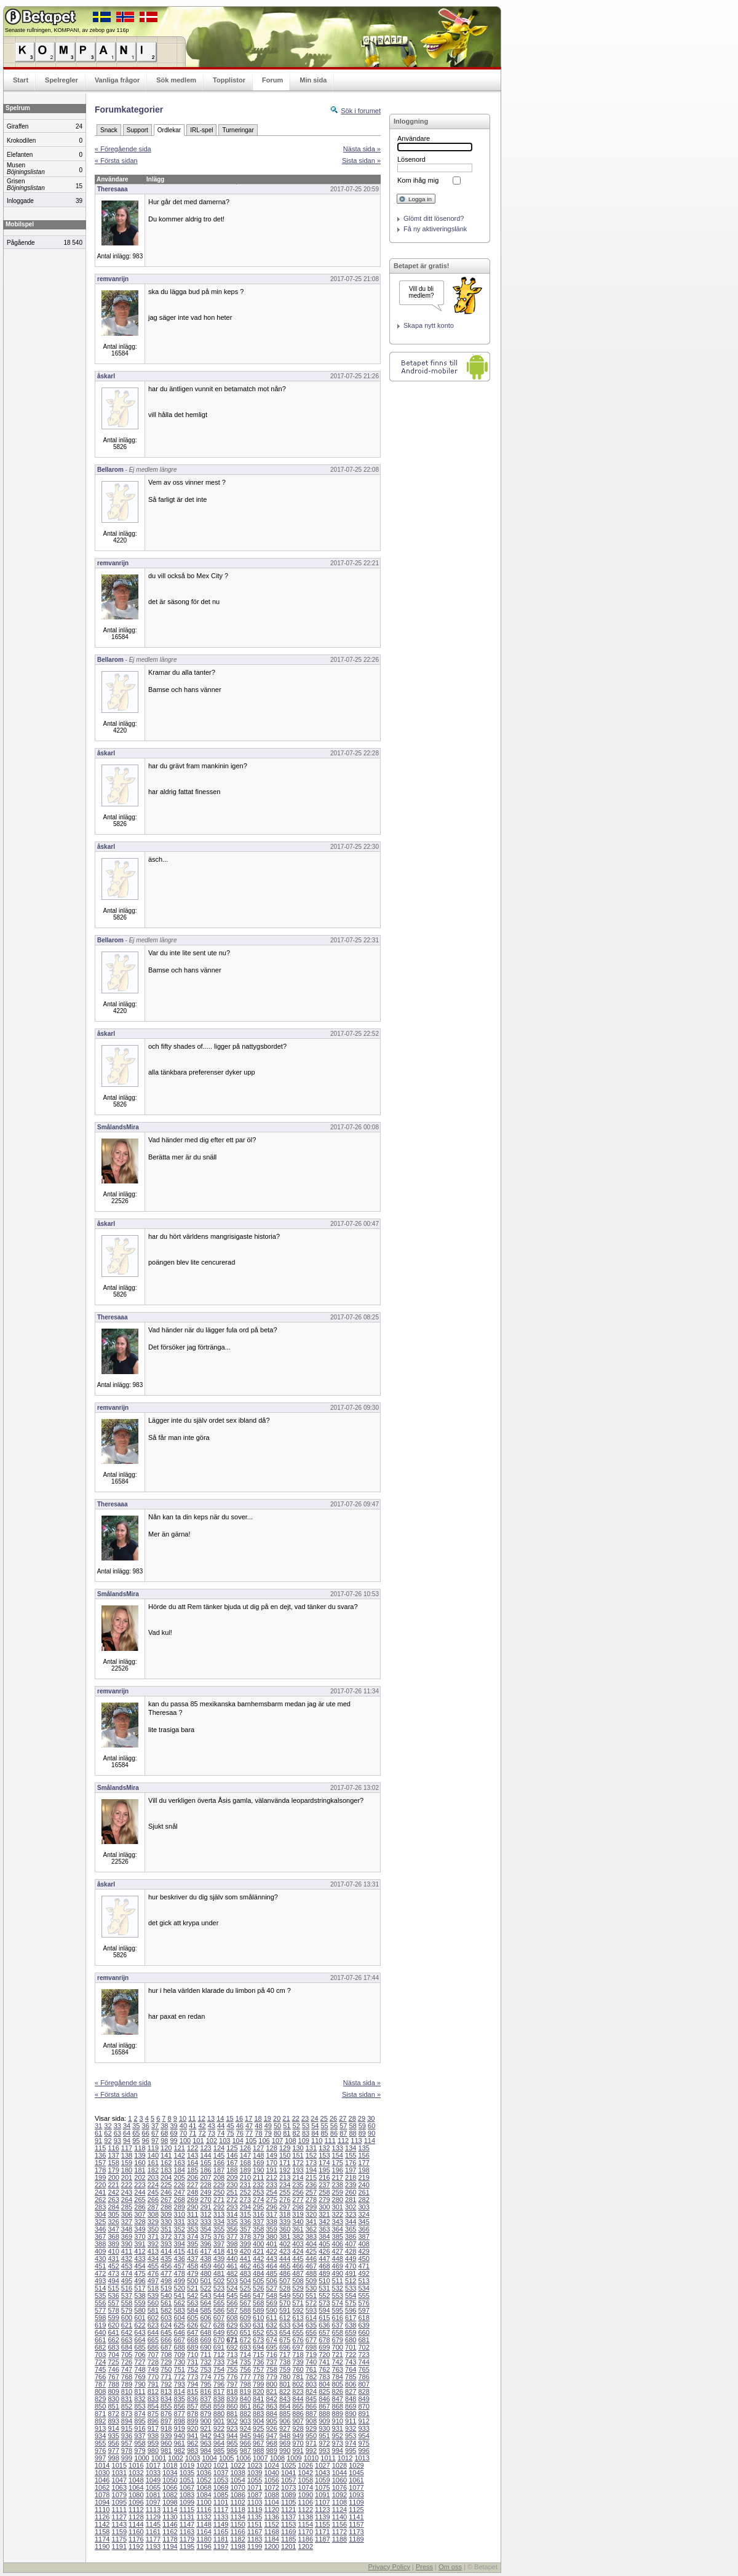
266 (153, 2199)
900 (205, 2421)
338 (271, 2221)
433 (139, 2258)
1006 (243, 2458)
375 (205, 2236)
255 (284, 2192)
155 (350, 2155)
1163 (187, 2531)
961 (179, 2443)
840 (245, 2399)
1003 (192, 2458)
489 (324, 2273)
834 (166, 2399)
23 (305, 2118)
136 (100, 2155)
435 (166, 2258)
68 (164, 2133)
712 (218, 2354)
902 (231, 2421)
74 (220, 2133)
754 (218, 2369)
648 (205, 2332)
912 (363, 2421)
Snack (108, 130)
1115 (187, 2509)
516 (126, 2288)
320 (311, 2214)
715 (258, 2354)
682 (100, 2347)
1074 (305, 2487)
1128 (136, 2517)
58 (352, 2125)
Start (20, 80)
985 (218, 2450)
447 (324, 2258)
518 (153, 2288)
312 (205, 2214)
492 (363, 2273)
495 (126, 2280)
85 (324, 2133)
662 (113, 2339)
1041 (288, 2472)
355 (218, 2229)
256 (297, 2192)
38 (164, 2125)
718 (297, 2354)
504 (245, 2280)
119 (153, 2148)
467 (311, 2266)
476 (153, 2273)
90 (371, 2133)
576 (363, 2303)
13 (211, 2118)
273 (245, 2199)
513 (363, 2280)
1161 (153, 2531)
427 (337, 2251)
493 (100, 2280)
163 (179, 2162)
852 (126, 2406)
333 (205, 2221)
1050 (169, 2480)
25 (324, 2118)
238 (337, 2184)
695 (271, 2347)
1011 (327, 2458)
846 (324, 2399)
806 (350, 2384)
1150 (237, 2524)
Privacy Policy (389, 2566)
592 (297, 2310)
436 (179, 2258)
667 (179, 2339)
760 (297, 2369)
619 (100, 2325)
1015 (119, 2465)
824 (311, 2391)
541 (179, 2295)
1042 (305, 2472)
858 (205, 2406)
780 (284, 2376)
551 (311, 2295)
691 (218, 2347)
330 (166, 2221)
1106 (305, 2502)
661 (100, 2339)
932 (350, 2428)
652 (258, 2332)
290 (192, 2207)
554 (350, 2295)
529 (297, 2288)
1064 (136, 2487)
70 (183, 2133)
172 (297, 2162)
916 (139, 2428)
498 (166, 2280)
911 (350, 2421)
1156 (339, 2524)
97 (155, 2140)
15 (229, 2118)
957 (126, 2443)
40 (183, 2125)
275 (271, 2199)
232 (258, 2184)
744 (363, 2362)
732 (205, 2362)
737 (271, 2362)
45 (230, 2125)
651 (245, 2332)
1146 (169, 2524)
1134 (237, 2517)
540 (166, 2295)
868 (337, 2406)
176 (350, 2162)
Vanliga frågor (117, 80)
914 (113, 2428)
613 (297, 2317)
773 (192, 2376)
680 (350, 2339)
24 (314, 2118)
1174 (102, 2539)
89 (362, 2133)
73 (211, 2133)
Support (137, 130)
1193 (153, 2546)
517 (139, 2288)
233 (271, 2184)
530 (311, 2288)
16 (239, 2118)
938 (153, 2435)
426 (324, 2251)
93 (117, 2140)
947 (271, 2435)
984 (205, 2450)
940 (179, 2435)
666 (166, 2339)
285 (126, 2207)
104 (238, 2140)
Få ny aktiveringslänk (435, 229)
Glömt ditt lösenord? (433, 218)
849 (363, 2399)
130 (297, 2148)
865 (297, 2406)
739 (297, 2362)
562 (179, 2303)
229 (218, 2184)
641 (113, 2332)
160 (139, 2162)
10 (182, 2118)
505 (258, 2280)
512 (350, 2280)
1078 (102, 2494)
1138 (305, 2517)
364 (337, 2229)
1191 (119, 2546)
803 (311, 2384)
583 (179, 2310)
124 (218, 2148)
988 (258, 2450)
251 (231, 2192)
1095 (119, 2502)
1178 (169, 2539)
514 (100, 2288)
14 (220, 2118)
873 (126, 2413)
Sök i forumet (361, 110)
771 (166, 2376)
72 (201, 2133)
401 (271, 2244)
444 (284, 2258)
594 (324, 2310)
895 (139, 2421)
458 (192, 2266)
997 (100, 2458)
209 (231, 2177)
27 (342, 2118)
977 (113, 2450)
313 (218, 2214)
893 (113, 2421)
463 (258, 2266)
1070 (237, 2487)
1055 (254, 2480)
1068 (203, 2487)
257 (311, 2192)
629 (231, 2325)
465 (284, 2266)
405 (324, 2244)
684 (126, 2347)
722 (350, 2354)
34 (126, 2125)
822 (284, 2391)
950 (311, 2435)
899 (192, 2421)
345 (363, 2221)
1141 (356, 2517)
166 (218, 2162)
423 (284, 2251)
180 (126, 2170)
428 (350, 2251)
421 (258, 2251)
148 (258, 2155)
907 (297, 2421)
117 (126, 2148)
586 (218, 2310)
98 (164, 2140)
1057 (288, 2480)
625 (179, 2325)
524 (231, 2288)
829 (100, 2399)
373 (179, 2236)
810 (126, 2391)
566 (231, 2303)
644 (153, 2332)
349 (139, 2229)
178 (100, 2170)
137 (113, 2155)
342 (324, 2221)
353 (192, 2229)
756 (245, 2369)
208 (218, 2177)
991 (297, 2450)
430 (100, 2258)
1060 (339, 2480)
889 (337, 2413)
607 (218, 2317)
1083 (187, 2494)
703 (100, 2354)
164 (192, 2162)
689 (192, 2347)
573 (324, 2303)
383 (311, 2236)
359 (271, 2229)
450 (363, 2258)
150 (284, 2155)
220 (100, 2184)
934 (100, 2435)
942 (205, 2435)
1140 (339, 2517)
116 (113, 2148)
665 (153, 2339)
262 (100, 2199)
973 (337, 2443)
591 (284, 2310)
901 (218, 2421)
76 (240, 2133)
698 (311, 2347)
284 (113, 2207)
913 (100, 2428)
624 (166, 2325)
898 (179, 2421)
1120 (271, 2509)
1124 (339, 2509)
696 (284, 2347)
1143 (119, 2524)
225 (166, 2184)
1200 (271, 2546)
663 (126, 2339)
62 (107, 2133)
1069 (220, 2487)
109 (303, 2140)
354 (205, 2229)
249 (205, 2192)
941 (192, 2435)
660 (363, 2332)
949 (297, 2435)
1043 (322, 2472)
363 (324, 2229)
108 (290, 2140)
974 (350, 2443)
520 (179, 2288)
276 (284, 2199)
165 (205, 2162)
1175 (119, 2539)
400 (258, 2244)
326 (113, 2221)
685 (139, 2347)
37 (155, 2125)
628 (218, 2325)
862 (258, 2406)
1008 (277, 2458)
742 (337, 2362)
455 (153, 2266)
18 (257, 2118)
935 (113, 2435)
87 (343, 2133)
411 (126, 2251)
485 (271, 2273)
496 (139, 2280)
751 (179, 2369)
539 (153, 2295)
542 (192, 2295)
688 (179, 2347)
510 (324, 2280)
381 (284, 2236)
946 (258, 2435)
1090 (305, 2494)
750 (166, 2369)
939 (166, 2435)
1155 (322, 2524)
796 (218, 2384)
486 (284, 2273)
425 (311, 2251)
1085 (220, 2494)
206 (192, 2177)
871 (100, 2413)
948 (284, 2435)
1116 (203, 2509)
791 (153, 2384)
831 (126, 2399)
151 (297, 2155)
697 (297, 2347)
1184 (271, 2539)
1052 (203, 2480)
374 (192, 2236)
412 (139, 2251)
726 (126, 2362)
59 (362, 2125)
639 (363, 2325)
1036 (203, 2472)
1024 (271, 2465)
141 (166, 2155)
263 (113, 2199)
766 (100, 2376)
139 (139, 2155)
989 (271, 2450)
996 (363, 2450)
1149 (220, 2524)
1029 (356, 2465)
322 (337, 2214)
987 (245, 2450)
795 (205, 2384)
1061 (356, 2480)
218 (350, 2177)
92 (107, 2140)
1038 (237, 2472)
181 (139, 2170)
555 (363, 2295)
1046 (102, 2480)
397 (218, 2244)
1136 (271, 2517)
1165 (220, 2531)
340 (297, 2221)
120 (166, 2148)
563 (192, 2303)
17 (248, 2118)
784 (337, 2376)
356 (231, 2229)
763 (337, 2369)
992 (311, 2450)
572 (311, 2303)
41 (192, 2125)
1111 (119, 2509)
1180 (203, 2539)
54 (315, 2125)
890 (350, 2413)
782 (311, 2376)
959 (153, 2443)
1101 (220, 2502)
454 (139, 2266)
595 (337, 2310)
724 (100, 2362)
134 (350, 2148)
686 (153, 2347)
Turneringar (237, 130)
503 (231, 2280)
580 (139, 2310)
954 (363, 2435)
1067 (187, 2487)
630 (245, 2325)
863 (271, 2406)
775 (218, 2376)
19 (267, 2118)
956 (113, 2443)
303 (363, 2207)
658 (337, 2332)
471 (363, 2266)
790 (139, 2384)
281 (350, 2199)
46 (240, 2125)
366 (363, 2229)
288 (166, 2207)
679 (337, 2339)
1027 (322, 2465)
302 (350, 2207)
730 (179, 2362)
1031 (119, 2472)
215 (311, 2177)
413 (153, 2251)
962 (192, 2443)
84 (315, 2133)
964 (218, 2443)
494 (113, 2280)
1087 (254, 2494)
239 (350, 2184)
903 (245, 2421)
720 (324, 2354)
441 (245, 2258)
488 (311, 2273)
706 (139, 2354)
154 (337, 2155)
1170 (305, 2531)
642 (126, 2332)
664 (139, 2339)
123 (205, 2148)
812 (153, 2391)
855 (166, 2406)
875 (153, 2413)
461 (231, 2266)
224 (153, 2184)
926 (271, 2428)
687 (166, 2347)
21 (286, 2118)
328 (139, 2221)
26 (333, 2118)
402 (284, 2244)
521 (192, 2288)
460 (218, 2266)
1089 (288, 2494)
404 (311, 2244)
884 (271, 2413)
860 (231, 2406)
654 (284, 2332)
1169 (288, 2531)
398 (231, 2244)
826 (337, 2391)
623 (153, 2325)
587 (231, 2310)
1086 (237, 2494)
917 (153, 2428)
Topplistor (229, 80)
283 (100, 2207)
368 (113, 2236)
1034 (169, 2472)
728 (153, 2362)
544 (218, 2295)
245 (153, 2192)
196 (337, 2170)
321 (324, 2214)
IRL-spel (201, 130)
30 (371, 2118)
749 (153, 2369)
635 (311, 2325)
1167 (254, 2531)
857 (192, 2406)
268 (179, 2199)
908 (311, 2421)
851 (113, 2406)
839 (231, 2399)
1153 (288, 2524)
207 (205, 2177)
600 (126, 2317)
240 (363, 2184)
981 (166, 2450)
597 (363, 2310)
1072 (271, 2487)
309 (166, 2214)
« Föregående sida (123, 149)
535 (100, 2295)
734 (231, 2362)
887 (311, 2413)
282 (363, 2199)
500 (192, 2280)
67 (155, 2133)
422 (271, 2251)
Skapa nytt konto (428, 325)
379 (258, 2236)
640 (100, 2332)
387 (363, 2236)
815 (192, 2391)
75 (230, 2133)
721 (337, 2354)
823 (297, 2391)
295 (258, 2207)
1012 (345, 2458)
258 (324, 2192)
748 (139, 2369)
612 (284, 2317)
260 (350, 2192)
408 (363, 2244)
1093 (356, 2494)
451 (100, 2266)
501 (205, 2280)
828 (363, 2391)
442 (258, 2258)
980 (153, 2450)
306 (126, 2214)
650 (231, 2332)
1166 (237, 2531)
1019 (187, 2465)
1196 (203, 2546)
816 (205, 2391)
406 (337, 2244)
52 (296, 2125)
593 (311, 2310)
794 (192, 2384)
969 (284, 2443)
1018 (169, 2465)
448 (337, 2258)
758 (271, 2369)
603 (166, 2317)
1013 (361, 2458)
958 (139, 2443)
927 (284, 2428)
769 (139, 2376)
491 (350, 2273)
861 (245, 2406)
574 (337, 2303)
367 (100, 2236)
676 (297, 2339)
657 (324, 2332)
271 (218, 2199)
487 (297, 2273)
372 (166, 2236)
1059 (322, 2480)
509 (311, 2280)
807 (363, 2384)
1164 (203, 2531)
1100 (203, 2502)
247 (179, 2192)
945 (245, 2435)
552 (324, 2295)
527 (271, 2288)
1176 (136, 2539)
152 (311, 2155)
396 (205, 2244)
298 (297, 2207)
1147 (187, 2524)
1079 (119, 2494)
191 (271, 2170)
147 (245, 2155)
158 (113, 2162)
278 (311, 2199)
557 (113, 2303)
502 (218, 2280)
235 (297, 2184)
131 (311, 2148)
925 (258, 2428)
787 (100, 2384)
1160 (136, 2531)
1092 (339, 2494)
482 (231, 2273)
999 (126, 2458)
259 (337, 2192)
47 (249, 2125)
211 (258, 2177)
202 (139, 2177)
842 (271, 2399)
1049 (153, 2480)
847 (337, 2399)
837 (205, 2399)
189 (245, 2170)
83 (305, 2133)
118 (139, 2148)
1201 (288, 2546)
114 (369, 2140)
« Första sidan (116, 160)
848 (350, 2399)
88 (352, 2133)
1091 (322, 2494)
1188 (339, 2539)
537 (126, 2295)
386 (350, 2236)
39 (174, 2125)
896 (153, 2421)
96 (145, 2140)
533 (350, 2288)
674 (271, 2339)
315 (245, 2214)
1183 (254, 2539)
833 (153, 2399)
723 (363, 2354)
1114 (169, 2509)
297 (284, 2207)
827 (350, 2391)
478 (179, 2273)
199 (100, 2177)
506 (271, 2280)
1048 (136, 2480)
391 (139, 2244)
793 (179, 2384)
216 (324, 2177)
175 (337, 2162)
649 (218, 2332)
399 (245, 2244)
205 (179, 2177)
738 (284, 2362)
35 (136, 2125)
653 (271, 2332)
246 (166, 2192)
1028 (339, 2465)
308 (153, 2214)
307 (139, 2214)
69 (174, 2133)
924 (245, 2428)
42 (201, 2125)
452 (113, 2266)
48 (258, 2125)
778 (258, 2376)
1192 (136, 2546)
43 (211, 2125)
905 (271, 2421)
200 (113, 2177)
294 (245, 2207)
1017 (153, 2465)
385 (337, 2236)
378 (245, 2236)
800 (271, 2384)
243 (126, 2192)
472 (100, 2273)
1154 (305, 2524)
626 (192, 2325)
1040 (271, 2472)
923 (231, 2428)
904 (258, 2421)
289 (179, 2207)
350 (153, 2229)
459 (205, 2266)
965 (231, 2443)
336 (245, 2221)
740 (311, 2362)
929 (311, 2428)
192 (284, 2170)
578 (113, 2310)
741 (324, 2362)
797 (231, 2384)
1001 (158, 2458)
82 (296, 2133)
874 (139, 2413)
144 (205, 2155)
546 (245, 2295)
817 (218, 2391)
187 (218, 2170)
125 (231, 2148)
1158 (102, 2531)
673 (258, 2339)
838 (218, 2399)
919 (179, 2428)
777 (245, 2376)
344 (350, 2221)
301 (337, 2207)
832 (139, 2399)
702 (363, 2347)
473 (113, 2273)
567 (245, 2303)
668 (192, 2339)
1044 (339, 2472)
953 (350, 2435)
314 (231, 2214)
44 (220, 2125)
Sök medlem (176, 80)
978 (126, 2450)
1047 (119, 2480)
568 (258, 2303)
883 (258, 2413)
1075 (322, 2487)
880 (218, 2413)
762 (324, 2369)
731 (192, 2362)
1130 (169, 2517)
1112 (136, 2509)
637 (337, 2325)
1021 (220, 2465)
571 (297, 2303)
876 (166, 2413)
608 (231, 2317)
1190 (102, 2546)
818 (231, 2391)
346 (100, 2229)
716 (271, 2354)
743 (350, 2362)
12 (201, 2118)
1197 (220, 2546)
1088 (271, 2494)
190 (258, 2170)
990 (284, 2450)
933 (363, 2428)
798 (245, 2384)
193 (297, 2170)
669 (205, 2339)
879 (205, 2413)
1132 (203, 2517)
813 (166, 2391)
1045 (356, 2472)
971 (311, 2443)
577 (100, 2310)
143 (192, 2155)
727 (139, 2362)
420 (245, 2251)
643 (139, 2332)
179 (113, 2170)
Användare (413, 138)
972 (324, 2443)
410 (113, 2251)
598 (100, 2317)
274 (258, 2199)
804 (324, 2384)
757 (258, 2369)
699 (324, 2347)
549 (284, 2295)
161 (153, 2162)
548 (271, 2295)
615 (324, 2317)
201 (126, 2177)
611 (271, 2317)
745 (100, 2369)
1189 (356, 2539)
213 (284, 2177)
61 (98, 2133)
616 (337, 2317)
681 (363, 2339)
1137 (288, 2517)
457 (179, 2266)
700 (337, 2347)
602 (153, 2317)
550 (297, 2295)
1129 (153, 2517)
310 (179, 2214)
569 (271, 2303)
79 (268, 2133)
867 (324, 2406)
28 (352, 2118)
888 (324, 2413)
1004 (209, 2458)
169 (258, 2162)
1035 (187, 2472)
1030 (102, 2472)
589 (258, 2310)
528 (284, 2288)
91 (98, 2140)
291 (205, 2207)
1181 (220, 2539)
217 (337, 2177)
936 (126, 2435)
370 (139, 2236)
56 (334, 2125)
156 (363, 2155)
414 (166, 2251)
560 (153, 2303)
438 (205, 2258)
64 (126, 2133)
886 (297, 2413)
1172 (339, 2531)
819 (245, 2391)
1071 (254, 2487)
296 (271, 2207)
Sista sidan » (361, 160)
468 (324, 2266)
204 (166, 2177)
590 (271, 2310)
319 (297, 2214)
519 (166, 2288)
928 (297, 2428)
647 (192, 2332)
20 (276, 2118)
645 (166, 2332)
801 (284, 2384)
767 (113, 2376)
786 (363, 2376)
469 (337, 2266)
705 (126, 2354)
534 (363, 2288)
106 (263, 2140)
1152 (271, 2524)
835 (179, 2399)
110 (316, 2140)
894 (126, 2421)
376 (218, 2236)
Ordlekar (169, 130)
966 (245, 2443)
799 (258, 2384)
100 (185, 2140)
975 (363, 2443)
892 (100, 2421)
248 (192, 2192)
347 (113, 2229)
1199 (254, 2546)
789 (126, 2384)
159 (126, 2162)
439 (218, 2258)
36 (145, 2125)
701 (350, 2347)
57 (343, 2125)
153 (324, 2155)
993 (324, 2450)
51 (286, 2125)
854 (153, 2406)
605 (192, 2317)
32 (107, 2125)
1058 (305, 2480)
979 (139, 2450)
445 (297, 2258)
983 (192, 2450)
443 (271, 2258)
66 (145, 2133)
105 (250, 2140)
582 (166, 2310)
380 (271, 2236)
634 (297, 2325)
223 (139, 2184)
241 (100, 2192)
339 (284, 2221)
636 (324, 2325)
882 (245, 2413)
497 (153, 2280)
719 (311, 2354)
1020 (203, 2465)
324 (363, 2214)
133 (337, 2148)
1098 (169, 2502)
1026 (305, 2465)
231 (245, 2184)
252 (245, 2192)
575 (350, 2303)
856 (179, 2406)
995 (350, 2450)
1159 (119, 2531)
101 (198, 2140)
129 (284, 2148)
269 (192, 2199)
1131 (187, 2517)
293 (231, 2207)
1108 (339, 2502)
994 (337, 2450)
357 (245, 2229)
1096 (136, 2502)
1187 (322, 2539)
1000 (141, 2458)
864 (284, 2406)
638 (350, 2325)
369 (126, 2236)
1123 (322, 2509)
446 (311, 2258)
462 (245, 2266)
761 (311, 2369)
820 (258, 2391)
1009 (294, 2458)
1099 (187, 2502)
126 (245, 2148)
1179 (187, 2539)
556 (100, 2303)
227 (192, 2184)
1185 (288, 2539)
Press (424, 2566)
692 (231, 2347)
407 (350, 2244)
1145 (153, 2524)
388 (100, 2244)
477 (166, 2273)
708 (166, 2354)
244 (139, 2192)
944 (231, 2435)
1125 (356, 2509)
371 (153, 2236)
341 (311, 2221)
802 (297, 2384)
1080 (136, 2494)
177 (363, 2162)
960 (166, 2443)
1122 (305, 2509)
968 (271, 2443)
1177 (153, 2539)
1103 (254, 2502)
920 (192, 2428)
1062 (102, 2487)
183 (166, 2170)
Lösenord (411, 159)
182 (153, 2170)
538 (139, 2295)
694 (258, 2347)
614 (311, 2317)
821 (271, 2391)
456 (166, 2266)
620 (113, 2325)
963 (205, 2443)
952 (337, 2435)
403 (297, 2244)
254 (271, 2192)
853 (139, 2406)
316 (258, 2214)
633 (284, 2325)
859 (218, 2406)
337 (258, 2221)
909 (324, 2421)
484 (258, 2273)
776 (231, 2376)
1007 (260, 2458)
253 (258, 2192)
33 (117, 2125)
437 (192, 2258)
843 (284, 2399)
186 (205, 2170)
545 (231, 2295)
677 (311, 2339)
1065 (153, 2487)
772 (179, 2376)
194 (311, 2170)
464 (271, 2266)
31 (98, 2125)
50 (277, 2125)
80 (277, 2133)
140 (153, 2155)
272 (231, 2199)
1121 (288, 2509)
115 (100, 2148)
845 (311, 2399)
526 (258, 2288)
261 (363, 2192)
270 (205, 2199)
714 (245, 2354)
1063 (119, 2487)
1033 (153, 2472)
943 (218, 2435)
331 (179, 2221)
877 (179, 2413)
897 (166, 2421)
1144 (136, 2524)
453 (126, 2266)
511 (337, 2280)
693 (245, 2347)
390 (126, 2244)
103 (224, 2140)
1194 (169, 2546)
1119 (254, 2509)
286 (139, 2207)
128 (271, 2148)
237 (324, 2184)
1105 (288, 2502)
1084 (203, 2494)
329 (153, 2221)
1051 (187, 2480)
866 (311, 2406)
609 (245, 2317)
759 (284, 2369)
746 (113, 2369)
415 (179, 2251)
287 (153, 2207)
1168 (271, 2531)
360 (284, 2229)
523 (218, 2288)
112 (343, 2140)
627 (205, 2325)
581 (153, 2310)
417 (205, 2251)
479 (192, 2273)
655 (297, 2332)
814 (179, 2391)
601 (139, 2317)
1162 (169, 2531)
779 (271, 2376)
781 (297, 2376)
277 (297, 2199)
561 (166, 2303)
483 (245, 2273)
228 (205, 2184)
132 (324, 2148)
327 (126, 2221)
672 (245, 2339)
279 (324, 2199)
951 (324, 2435)
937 (139, 2435)
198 (363, 2170)
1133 (220, 2517)
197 (350, 2170)
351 (166, 2229)
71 (192, 2133)
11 (192, 2118)
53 (305, 2125)
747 (126, 2369)
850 (100, 2406)
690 (205, 2347)
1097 (153, 2502)
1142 (102, 2524)
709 (179, 2354)
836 (192, 2399)
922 (218, 2428)
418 (218, 2251)
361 (297, 2229)
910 (337, 2421)
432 (126, 2258)
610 (258, 2317)
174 (324, 2162)
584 (192, 2310)
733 (218, 2362)
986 (231, 2450)
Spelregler (61, 80)
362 (311, 2229)
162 (166, 2162)
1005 (226, 2458)
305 (113, 2214)
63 (117, 2133)
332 (192, 2221)
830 (113, 2399)
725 (113, 2362)
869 (350, 2406)
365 (350, 2229)
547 (258, 2295)
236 (311, 2184)
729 (166, 2362)
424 (297, 2251)
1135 (254, 2517)
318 (284, 2214)
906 (284, 2421)
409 (100, 2251)
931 (337, 2428)
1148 (203, 2524)
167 (231, 2162)
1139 (322, 2517)
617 (350, 2317)
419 (231, 2251)
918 (166, 2428)
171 (284, 2162)
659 (350, 2332)
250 (218, 2192)
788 (113, 2384)
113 (356, 2140)
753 (205, 2369)
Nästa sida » (362, 149)
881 (231, 2413)
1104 (271, 2502)
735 (245, 2362)
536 (113, 2295)
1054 (237, 2480)
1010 (311, 2458)
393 (166, 2244)
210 (245, 2177)
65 (136, 2133)
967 (258, 2443)
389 (113, 2244)
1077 (356, 2487)
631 (258, 2325)
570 (284, 2303)
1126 (102, 2517)
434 (153, 2258)
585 (205, 2310)
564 (205, 2303)
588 (245, 2310)
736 (258, 2362)
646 (179, 2332)
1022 (237, 2465)
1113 (153, 2509)
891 (363, 2413)
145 (218, 2155)
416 (192, 2251)
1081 (153, 2494)
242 (113, 2192)
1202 (305, 2546)
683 (113, 2347)
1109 (356, 2502)
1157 (356, 2524)
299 (311, 2207)
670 (218, 2339)
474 (126, 2273)
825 (324, 2391)
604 (179, 2317)
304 (100, 2214)
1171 (322, 2531)
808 (100, 2391)
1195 (187, 2546)
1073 (288, 2487)
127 (258, 2148)
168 (245, 2162)
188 (231, 2170)
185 (192, 2170)
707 (153, 2354)
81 (286, 2133)
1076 (339, 2487)
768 (126, 2376)
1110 (102, 2509)
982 (179, 2450)
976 (100, 2450)
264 (126, 2199)
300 (324, 2207)
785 (350, 2376)
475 (139, 2273)
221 (113, 2184)
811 (139, 2391)
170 (271, 2162)
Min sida (313, 80)
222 (126, 2184)
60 (371, 2125)
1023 (254, 2465)
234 (284, 2184)
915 (126, 2428)
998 (113, 2458)
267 (166, 2199)
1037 (220, 2472)
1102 (237, 2502)
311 (192, 2214)
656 (311, 2332)
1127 (119, 2517)
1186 (305, 2539)
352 (179, 2229)
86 (334, 2133)
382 (297, 2236)
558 (126, 2303)
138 (126, 2155)
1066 (169, 2487)
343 (337, 2221)
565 (218, 2303)
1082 (169, 2494)
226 (179, 2184)
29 (361, 2118)
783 (324, 2376)
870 (363, 2406)
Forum (272, 80)
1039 (254, 2472)
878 (192, 2413)
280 (337, 2199)
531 (324, 2288)
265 (139, 2199)
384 (324, 2236)
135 (363, 2148)
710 (192, 2354)
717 (284, 2354)
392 (153, 2244)
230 (231, 2184)
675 (284, 2339)
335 (231, 2221)
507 (284, 2280)
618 (363, 2317)
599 (113, 2317)
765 (363, 2369)
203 (153, 2177)
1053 (220, 2480)
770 (153, 2376)
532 (337, 2288)
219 (363, 2177)
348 (126, 2229)
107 (277, 2140)
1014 (102, 2465)
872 (113, 2413)
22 (296, 2118)
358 (258, 2229)
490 (337, 2273)
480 (205, 2273)
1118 (237, 2509)
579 (126, 2310)
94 (126, 2140)
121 (179, 2148)
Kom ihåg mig (417, 180)
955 (100, 2443)
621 (126, 2325)
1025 (288, 2465)
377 (231, 2236)
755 (231, 2369)
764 (350, 2369)
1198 (237, 2546)
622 (139, 2325)
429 (363, 2251)
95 (136, 2140)
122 (192, 2148)
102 (211, 2140)
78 (258, 2133)
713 (231, 2354)
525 (245, 2288)
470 (350, 2266)
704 (113, 2354)
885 (284, 2413)
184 (179, 2170)
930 (324, 2428)
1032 (136, 2472)
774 (205, 2376)
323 (350, 2214)
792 (166, 2384)
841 (258, 2399)
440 (231, 2258)
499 (179, 2280)
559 (139, 2303)
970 (297, 2443)
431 (113, 2258)
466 (297, 2266)
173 (311, 2162)
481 (218, 2273)
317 (271, 2214)
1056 (271, 2480)
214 (297, 2177)
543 (205, 2295)
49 (268, 2125)
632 (271, 2325)
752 (192, 2369)
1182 (237, 2539)
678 (324, 2339)
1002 (175, 2458)
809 (113, 2391)
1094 (102, 2502)
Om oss (450, 2566)
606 (205, 2317)
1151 (254, 2524)
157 (100, 2162)
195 (324, 2170)
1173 (356, 2531)
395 (192, 2244)
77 (249, 2133)
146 (231, 2155)
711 (205, 2354)
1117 (220, 2509)
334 (218, 2221)
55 (324, 2125)
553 (337, 2295)
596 (350, 2310)
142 (179, 2155)
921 (205, 2428)
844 (297, 2399)
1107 (322, 2502)
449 (350, 2258)
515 (113, 2288)
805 (337, 2384)
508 (297, 2280)
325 (100, 2221)
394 (179, 2244)
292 (218, 2207)
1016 (136, 2465)
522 (205, 2288)
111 (329, 2140)
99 (174, 2140)
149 (271, 2155)
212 (271, 2177)
